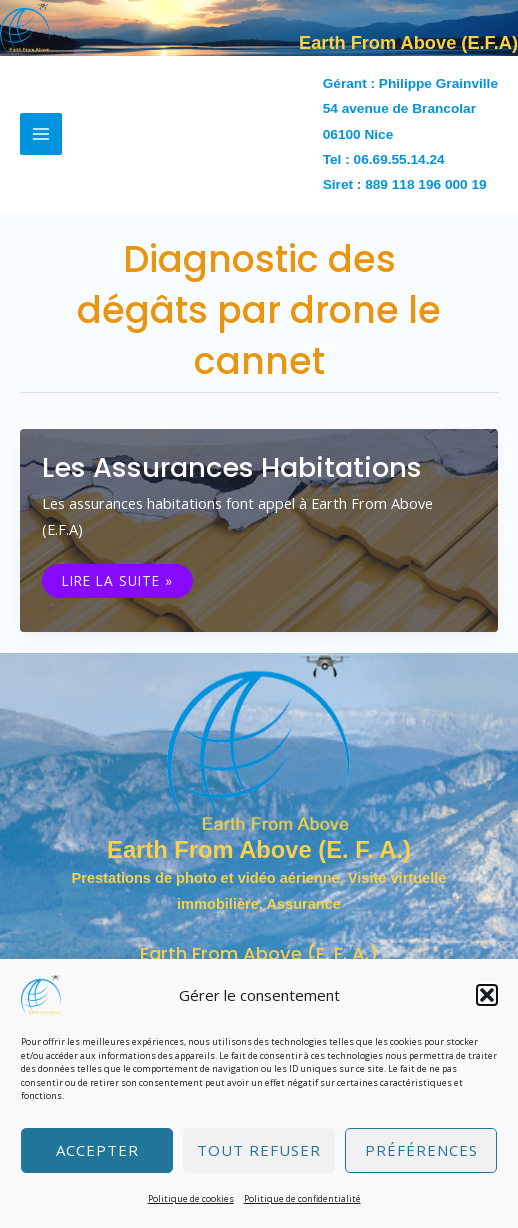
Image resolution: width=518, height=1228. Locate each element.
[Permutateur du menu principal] (41, 134)
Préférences (421, 1150)
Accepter (97, 1150)
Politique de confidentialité (302, 1198)
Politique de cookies (191, 1198)
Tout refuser (259, 1150)
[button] (487, 995)
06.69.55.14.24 (399, 159)
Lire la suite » (117, 581)
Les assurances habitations (232, 467)
